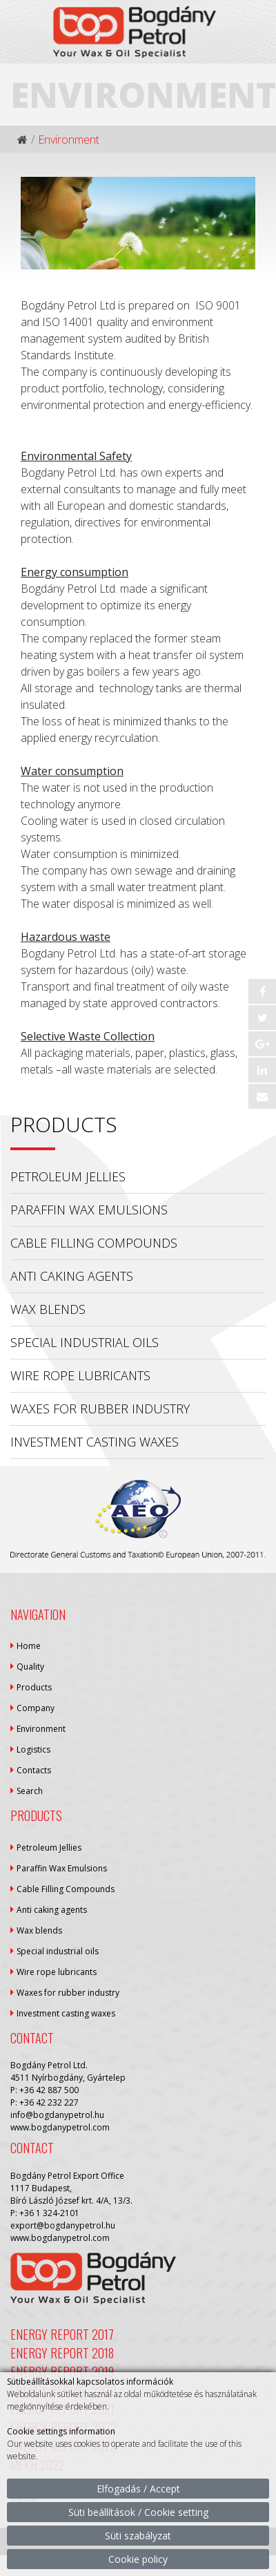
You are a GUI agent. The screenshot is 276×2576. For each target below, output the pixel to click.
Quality (30, 1666)
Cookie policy (138, 2559)
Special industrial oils (84, 1342)
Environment (41, 1729)
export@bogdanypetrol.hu (62, 2225)
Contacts (34, 1770)
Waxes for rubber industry (100, 1408)
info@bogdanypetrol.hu (57, 2115)
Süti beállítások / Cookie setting (138, 2512)
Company (36, 1708)
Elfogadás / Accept (138, 2488)
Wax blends (48, 1309)
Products (34, 1687)
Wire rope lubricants (80, 1375)
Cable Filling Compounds (93, 1242)
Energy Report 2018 (62, 2353)
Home (29, 1646)
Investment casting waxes (94, 1441)
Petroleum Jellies (68, 1176)
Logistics (33, 1749)
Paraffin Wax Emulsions (89, 1209)
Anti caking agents (71, 1276)
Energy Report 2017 (62, 2334)
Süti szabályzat (138, 2535)
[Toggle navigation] (257, 49)
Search (30, 1791)
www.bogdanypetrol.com (60, 2127)
